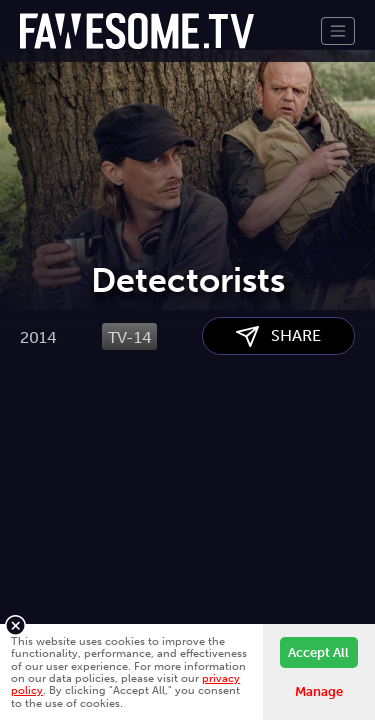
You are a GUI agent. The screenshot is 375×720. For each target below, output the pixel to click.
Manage (319, 691)
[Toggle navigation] (338, 31)
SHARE (278, 437)
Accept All (318, 652)
